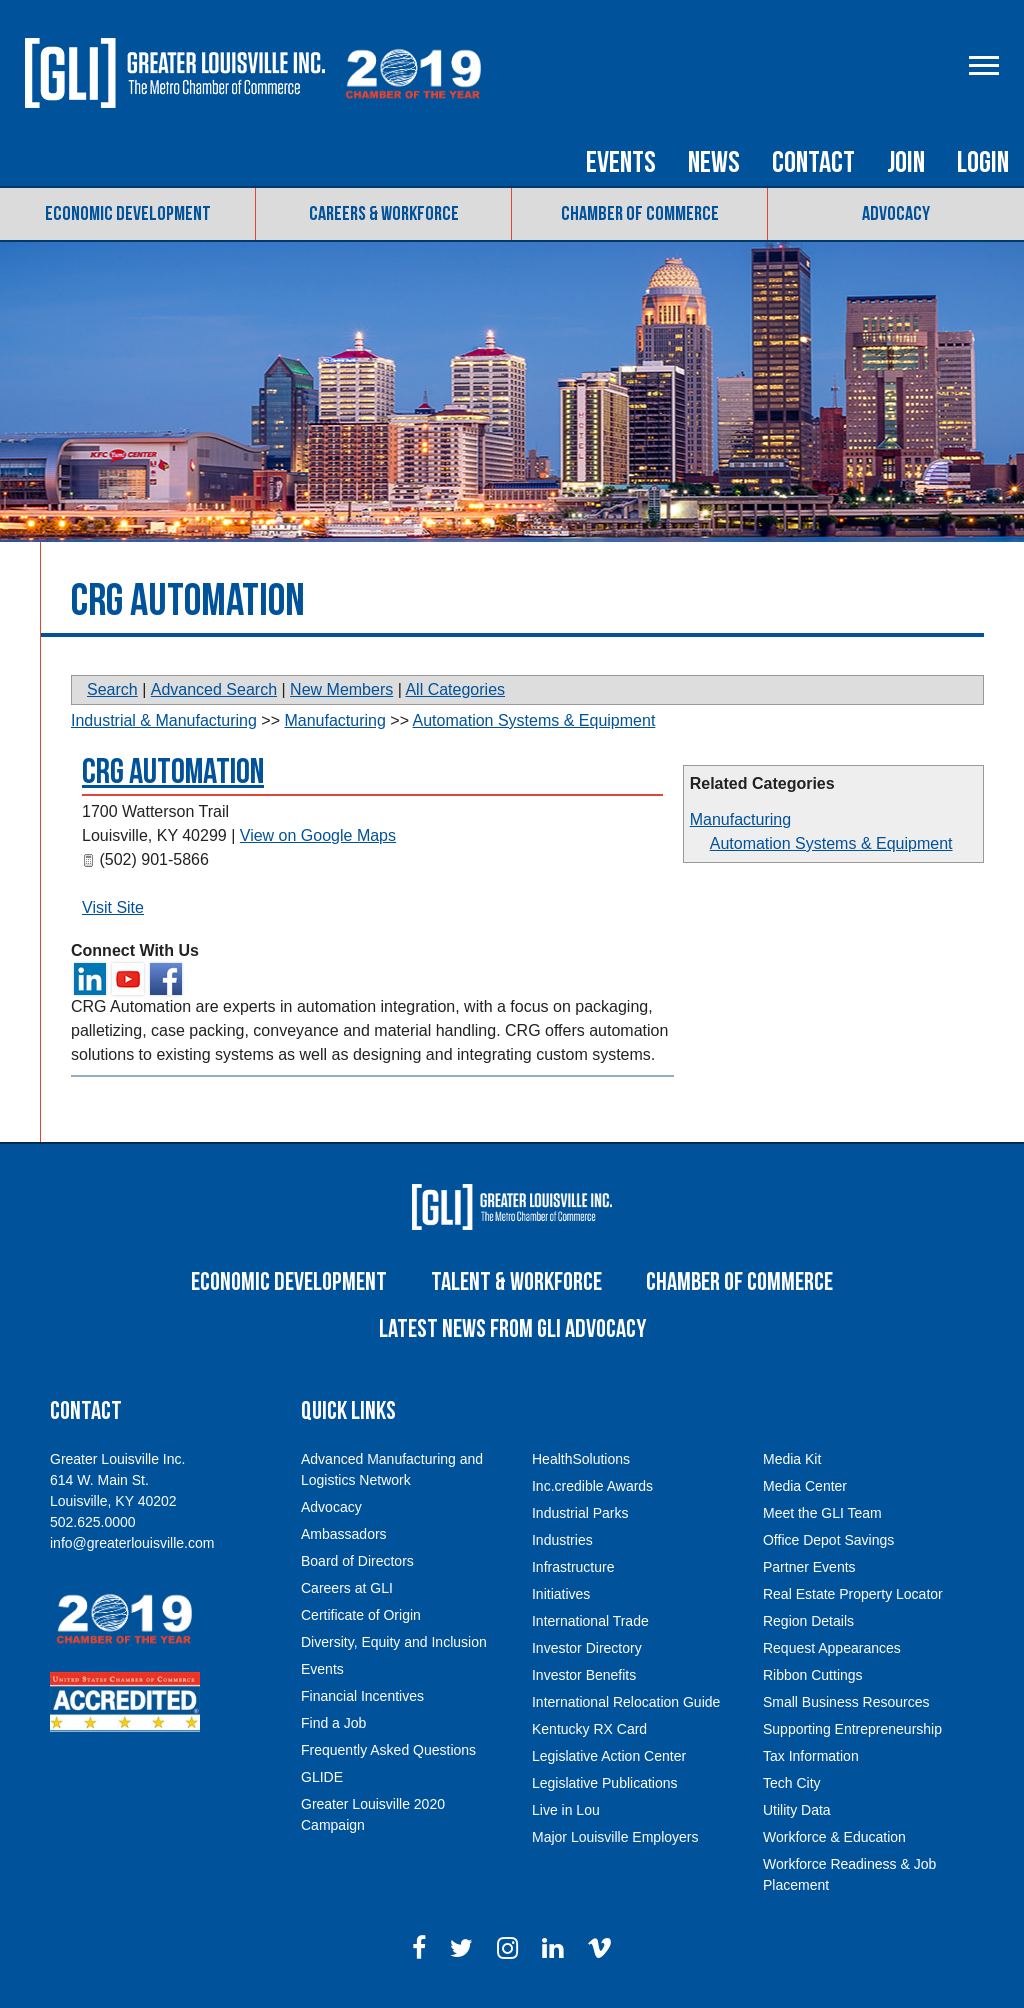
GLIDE (322, 1777)
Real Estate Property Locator (853, 1594)
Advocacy (896, 214)
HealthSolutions (581, 1459)
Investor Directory (587, 1648)
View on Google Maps (318, 835)
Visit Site (113, 907)
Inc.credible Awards (592, 1486)
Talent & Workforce (516, 1282)
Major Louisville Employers (615, 1837)
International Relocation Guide (626, 1702)
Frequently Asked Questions (388, 1750)
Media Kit (792, 1459)
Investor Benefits (584, 1675)
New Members (341, 689)
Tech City (792, 1783)
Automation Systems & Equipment (831, 843)
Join (906, 163)
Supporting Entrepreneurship (852, 1729)
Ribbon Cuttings (813, 1675)
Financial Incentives (362, 1696)
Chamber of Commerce (640, 214)
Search (112, 689)
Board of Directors (357, 1561)
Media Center (805, 1486)
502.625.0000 (93, 1522)
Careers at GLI (347, 1588)
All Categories (455, 689)
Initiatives (561, 1594)
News (714, 163)
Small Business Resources (846, 1702)
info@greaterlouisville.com (132, 1543)
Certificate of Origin (361, 1615)
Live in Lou (566, 1810)
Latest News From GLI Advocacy (512, 1329)
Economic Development (128, 214)
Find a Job (333, 1723)
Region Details (808, 1621)
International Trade (590, 1621)
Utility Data (797, 1810)
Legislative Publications (605, 1783)
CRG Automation (173, 772)
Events (621, 163)
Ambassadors (344, 1534)
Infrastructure (573, 1567)
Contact (813, 163)
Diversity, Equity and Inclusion (394, 1642)
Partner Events (809, 1567)
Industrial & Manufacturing (164, 720)
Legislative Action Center (609, 1756)
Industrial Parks (580, 1513)
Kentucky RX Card (589, 1729)
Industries (562, 1540)
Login (983, 163)
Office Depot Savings (828, 1540)
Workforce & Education (834, 1837)
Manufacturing (740, 819)
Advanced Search (214, 689)
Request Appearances (832, 1648)
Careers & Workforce (384, 214)
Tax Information (811, 1756)
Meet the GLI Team (822, 1513)
